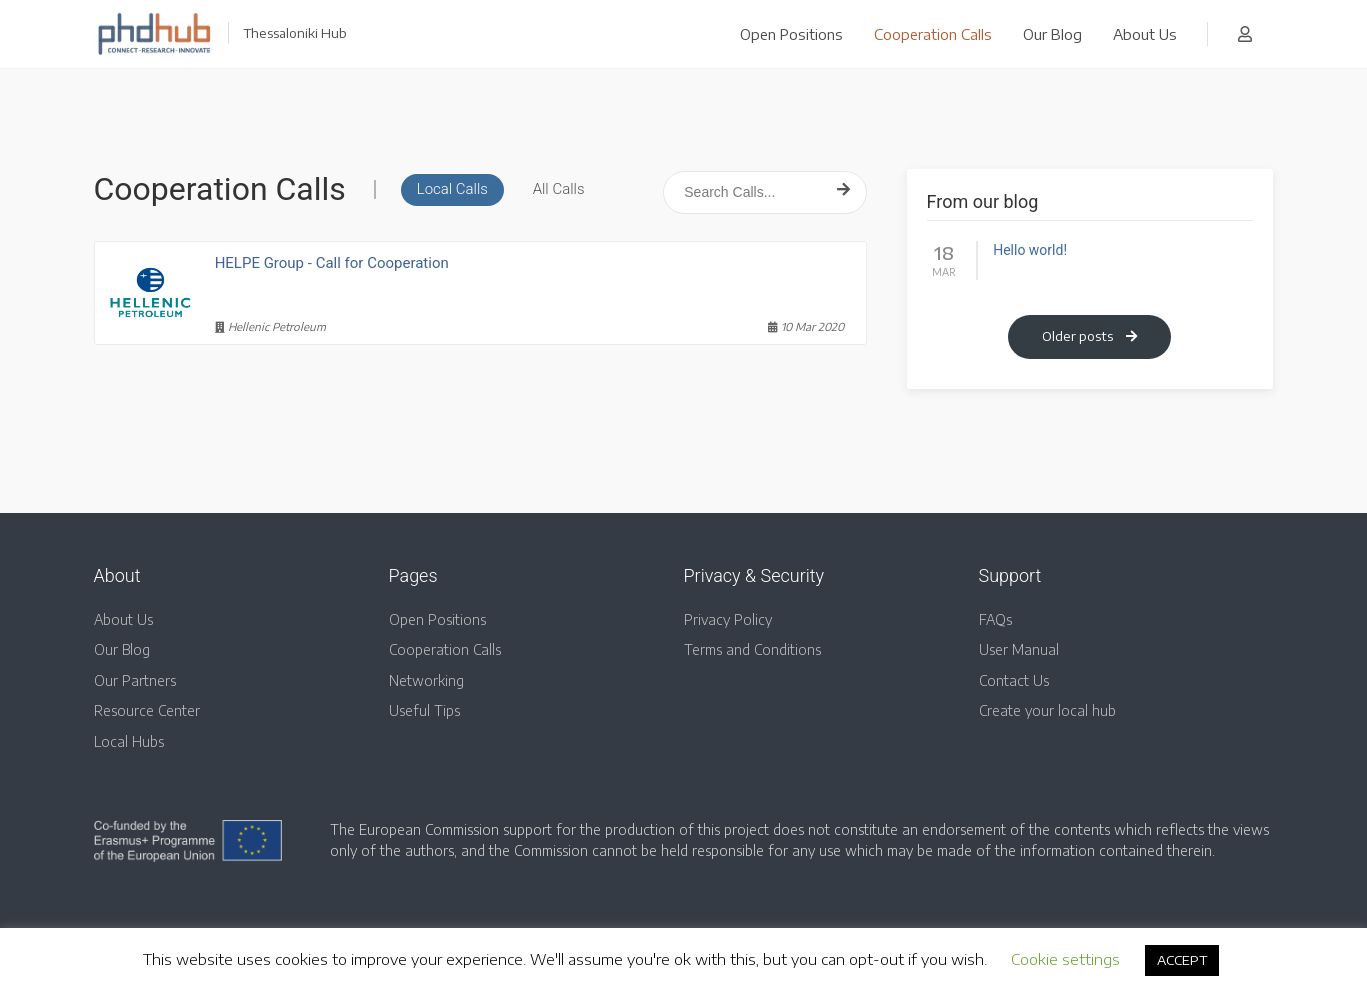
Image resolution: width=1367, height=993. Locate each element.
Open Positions (791, 34)
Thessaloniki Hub (295, 33)
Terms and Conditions (752, 649)
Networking (426, 680)
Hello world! (1030, 250)
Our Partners (135, 680)
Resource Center (147, 710)
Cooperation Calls (933, 34)
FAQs (995, 619)
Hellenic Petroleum (270, 326)
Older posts (1089, 336)
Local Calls (452, 189)
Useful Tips (424, 710)
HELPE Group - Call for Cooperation (332, 263)
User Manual (1019, 649)
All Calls (559, 189)
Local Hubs (129, 741)
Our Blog (1052, 34)
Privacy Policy (728, 619)
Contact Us (1014, 680)
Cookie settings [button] (1065, 959)
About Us (1145, 34)
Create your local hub (1047, 710)
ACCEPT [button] (1182, 960)
